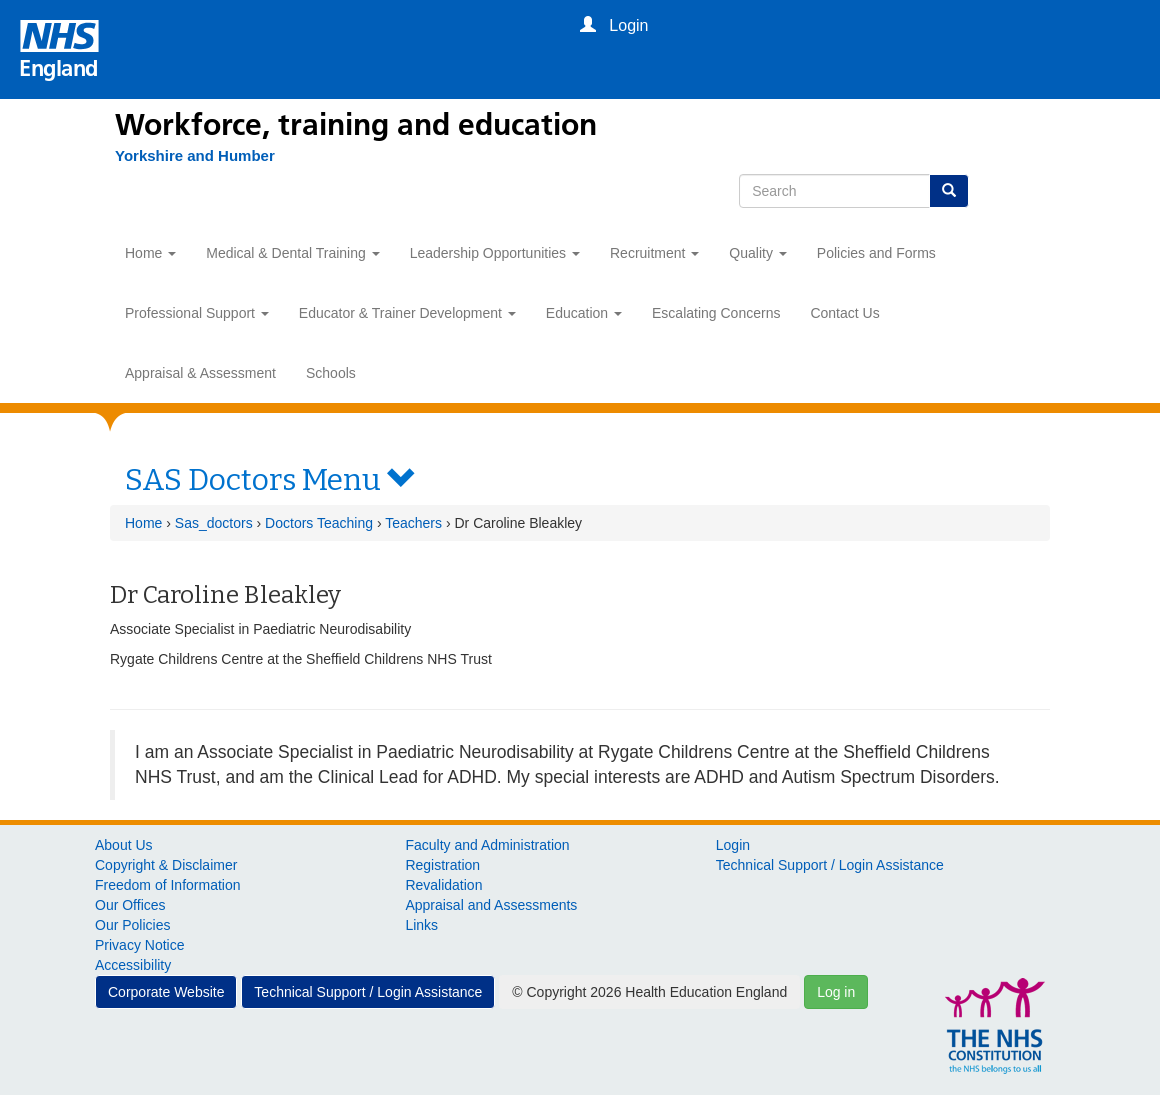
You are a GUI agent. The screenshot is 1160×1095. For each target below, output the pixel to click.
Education (584, 313)
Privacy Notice (139, 945)
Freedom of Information (168, 885)
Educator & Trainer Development (407, 313)
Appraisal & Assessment (200, 373)
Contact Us (844, 313)
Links (421, 925)
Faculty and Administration (487, 845)
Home (150, 253)
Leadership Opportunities (495, 253)
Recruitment (654, 253)
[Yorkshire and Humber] (185, 156)
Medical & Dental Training (292, 253)
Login (733, 845)
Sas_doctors (214, 523)
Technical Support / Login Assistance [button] (368, 992)
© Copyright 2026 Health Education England (649, 992)
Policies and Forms (876, 253)
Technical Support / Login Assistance (830, 865)
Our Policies (132, 925)
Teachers (413, 523)
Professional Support (197, 313)
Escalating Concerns (716, 313)
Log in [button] (836, 992)
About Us (124, 845)
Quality (757, 253)
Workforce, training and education (356, 125)
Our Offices (130, 905)
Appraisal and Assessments (491, 905)
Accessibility (133, 965)
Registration (442, 865)
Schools (331, 373)
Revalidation (443, 885)
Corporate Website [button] (166, 992)
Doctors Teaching (319, 523)
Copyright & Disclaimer (166, 865)
